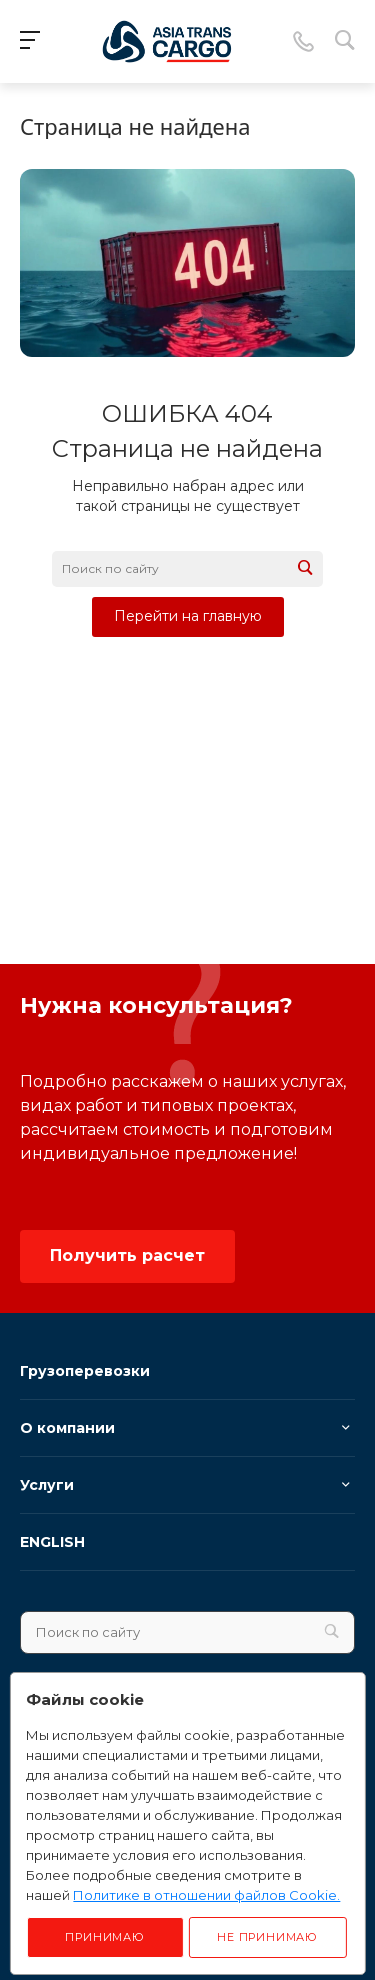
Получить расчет (127, 1255)
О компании (67, 1428)
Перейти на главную (188, 616)
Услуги (47, 1485)
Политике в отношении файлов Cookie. (206, 1895)
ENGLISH (52, 1542)
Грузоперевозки (85, 1371)
